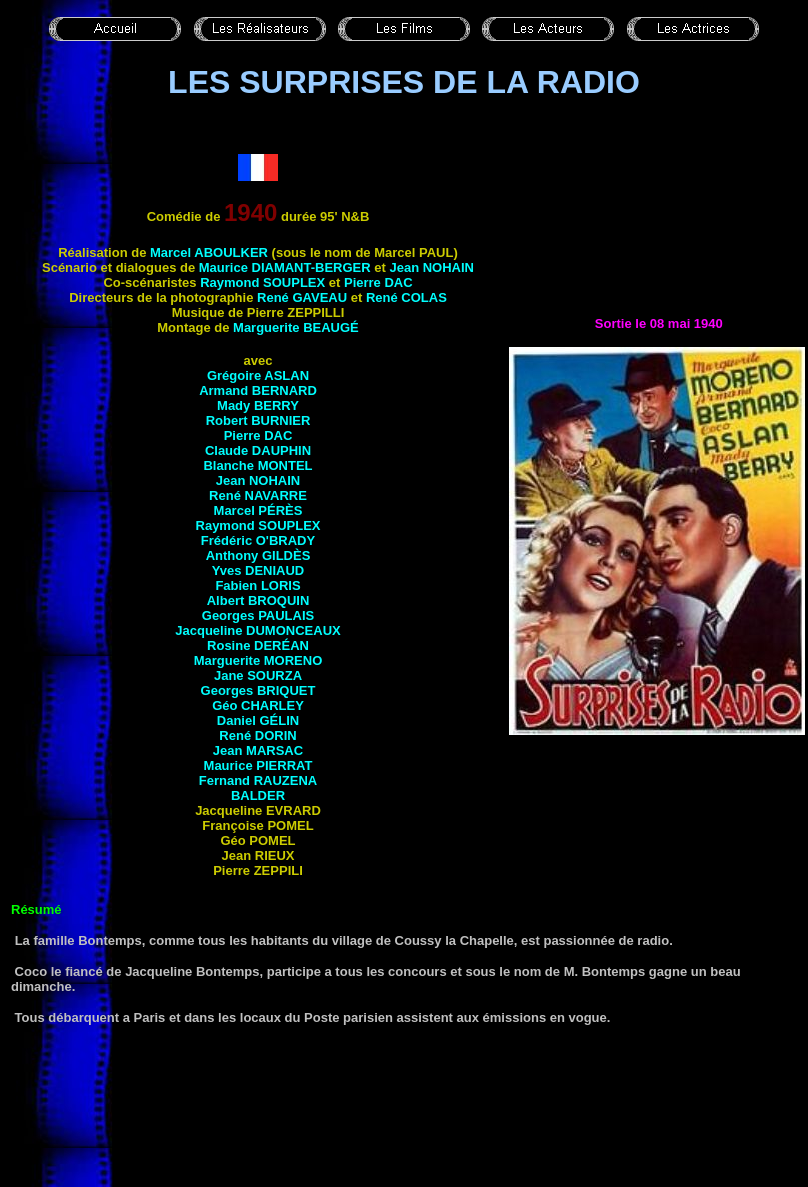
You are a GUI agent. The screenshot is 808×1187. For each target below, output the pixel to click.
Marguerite (296, 327)
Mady (258, 405)
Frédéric (258, 540)
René (302, 297)
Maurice (285, 267)
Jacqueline (257, 630)
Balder (258, 795)
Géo (258, 705)
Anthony (258, 555)
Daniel (258, 720)
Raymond (262, 282)
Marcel (209, 252)
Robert (258, 420)
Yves (258, 570)
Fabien (257, 585)
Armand (258, 390)
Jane (258, 675)
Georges (258, 615)
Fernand (258, 780)
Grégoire (258, 375)
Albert (258, 600)
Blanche (257, 465)
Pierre (378, 282)
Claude (258, 450)
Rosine (258, 645)
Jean (431, 267)
